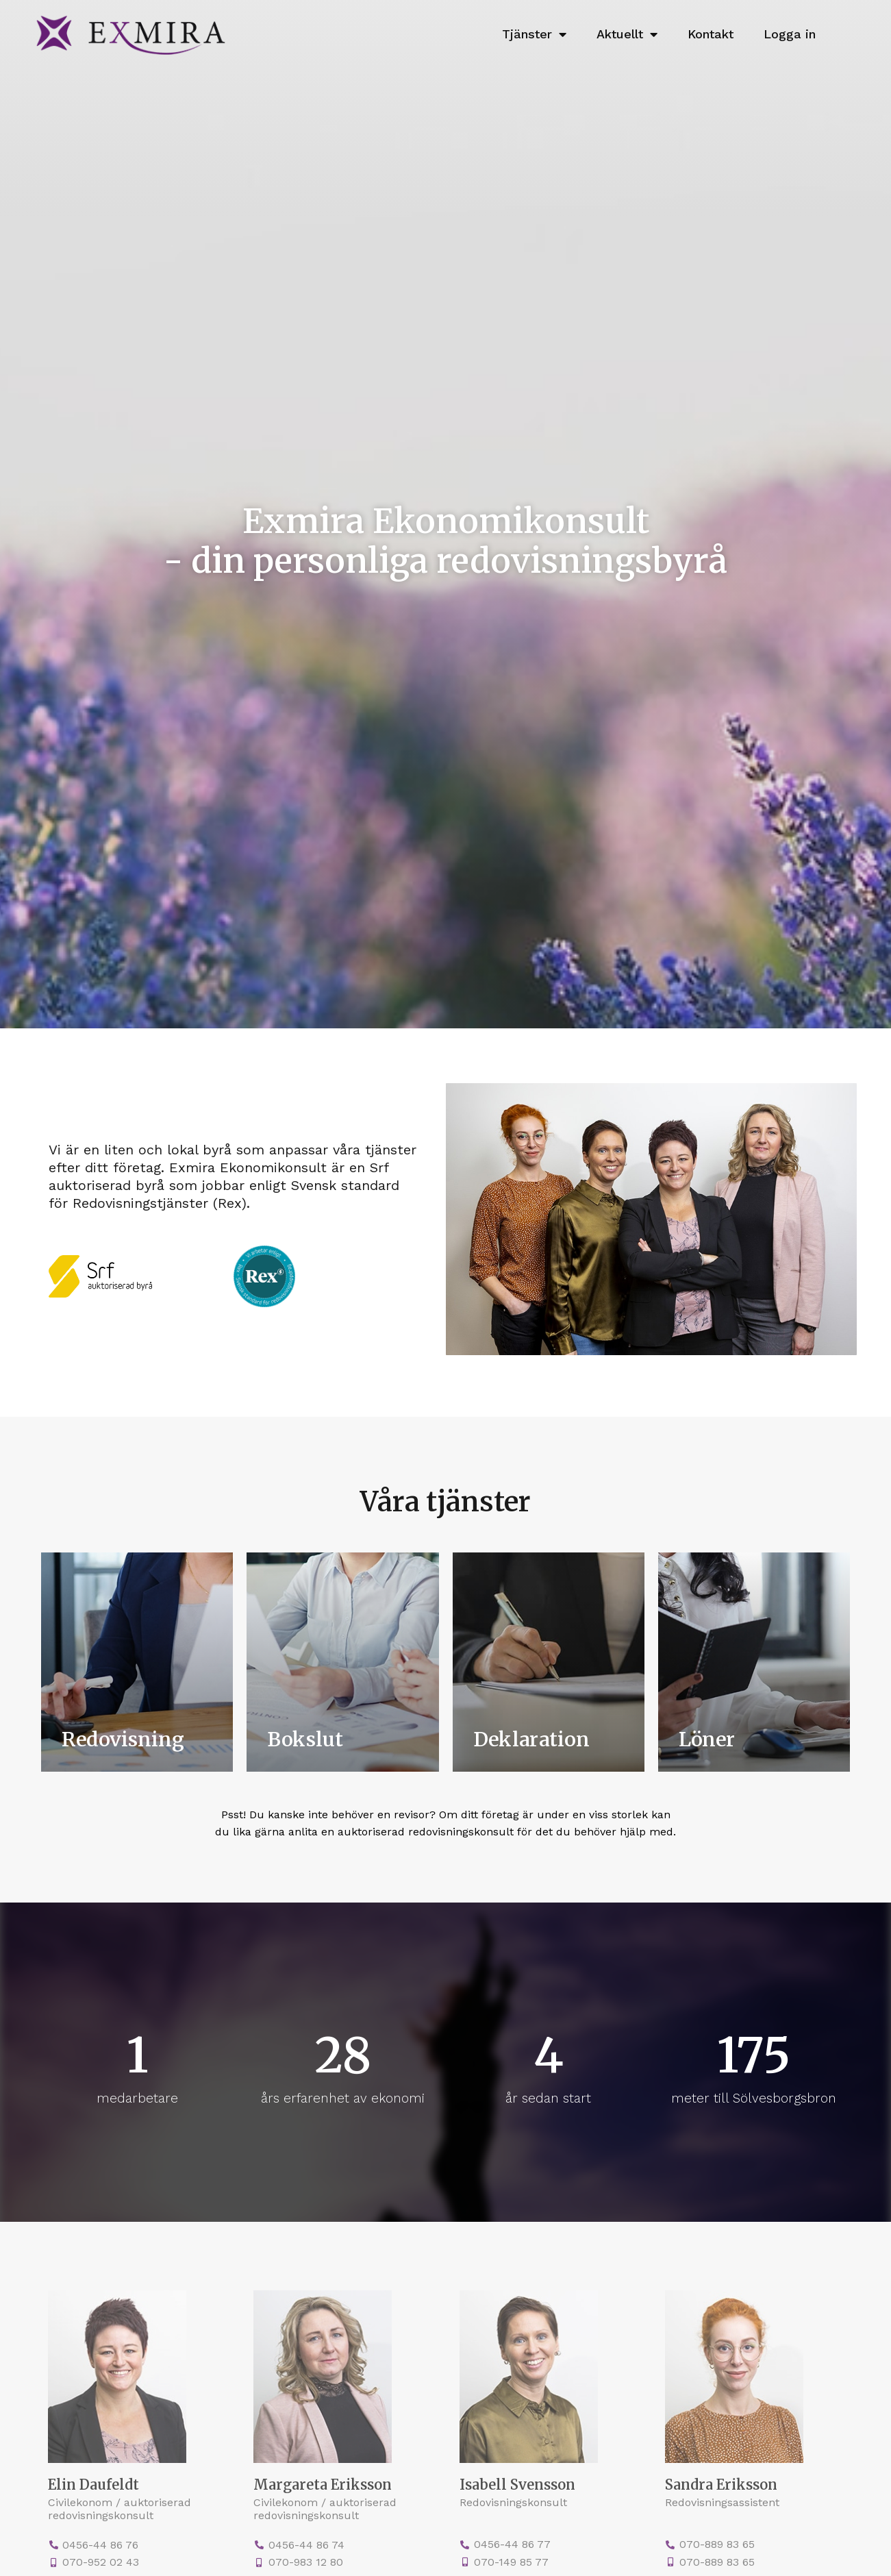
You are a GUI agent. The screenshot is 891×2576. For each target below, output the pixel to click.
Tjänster (534, 34)
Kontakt (710, 34)
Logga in (790, 34)
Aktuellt (627, 34)
